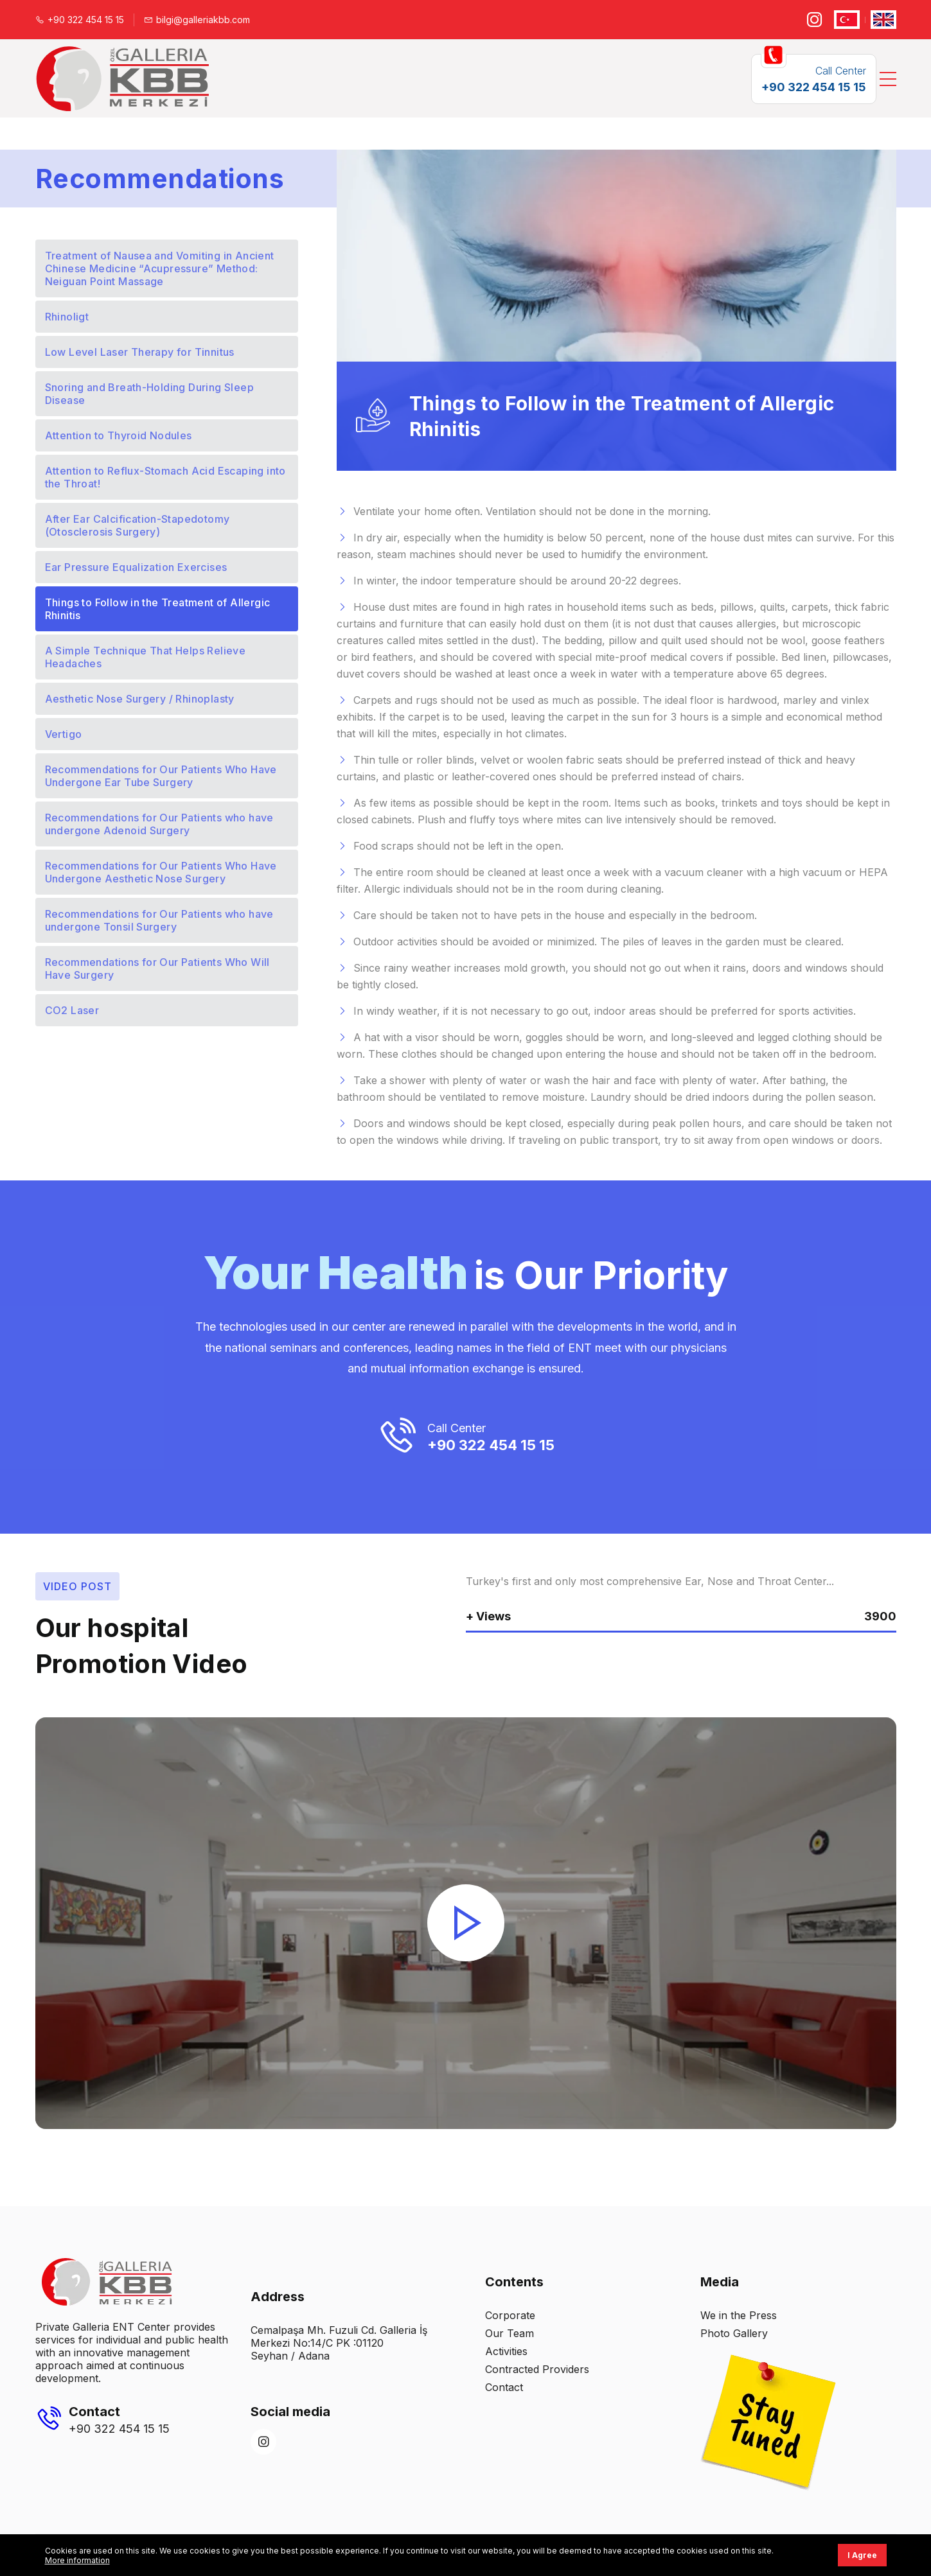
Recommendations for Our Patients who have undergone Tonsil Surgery (159, 920)
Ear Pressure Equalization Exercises (136, 567)
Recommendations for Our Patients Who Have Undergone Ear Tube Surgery (161, 776)
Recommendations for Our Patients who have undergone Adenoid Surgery (159, 824)
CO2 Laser (72, 1010)
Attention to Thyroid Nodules (118, 435)
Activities (506, 2351)
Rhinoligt (67, 316)
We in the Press (738, 2315)
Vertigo (63, 734)
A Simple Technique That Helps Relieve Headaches (145, 657)
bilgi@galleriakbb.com (197, 19)
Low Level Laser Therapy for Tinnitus (140, 352)
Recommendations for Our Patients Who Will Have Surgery (157, 968)
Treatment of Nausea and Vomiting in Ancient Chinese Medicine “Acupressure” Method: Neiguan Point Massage (159, 268)
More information (77, 2560)
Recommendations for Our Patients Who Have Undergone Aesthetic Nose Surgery (161, 872)
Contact (504, 2387)
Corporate (510, 2315)
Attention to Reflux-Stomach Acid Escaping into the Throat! (165, 477)
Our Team (509, 2333)
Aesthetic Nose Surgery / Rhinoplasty (140, 698)
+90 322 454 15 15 (79, 19)
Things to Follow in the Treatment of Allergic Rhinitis (157, 609)
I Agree (862, 2555)
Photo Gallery (734, 2333)
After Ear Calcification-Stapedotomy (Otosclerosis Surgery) (137, 525)
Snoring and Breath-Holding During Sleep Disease (149, 394)
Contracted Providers (537, 2369)
